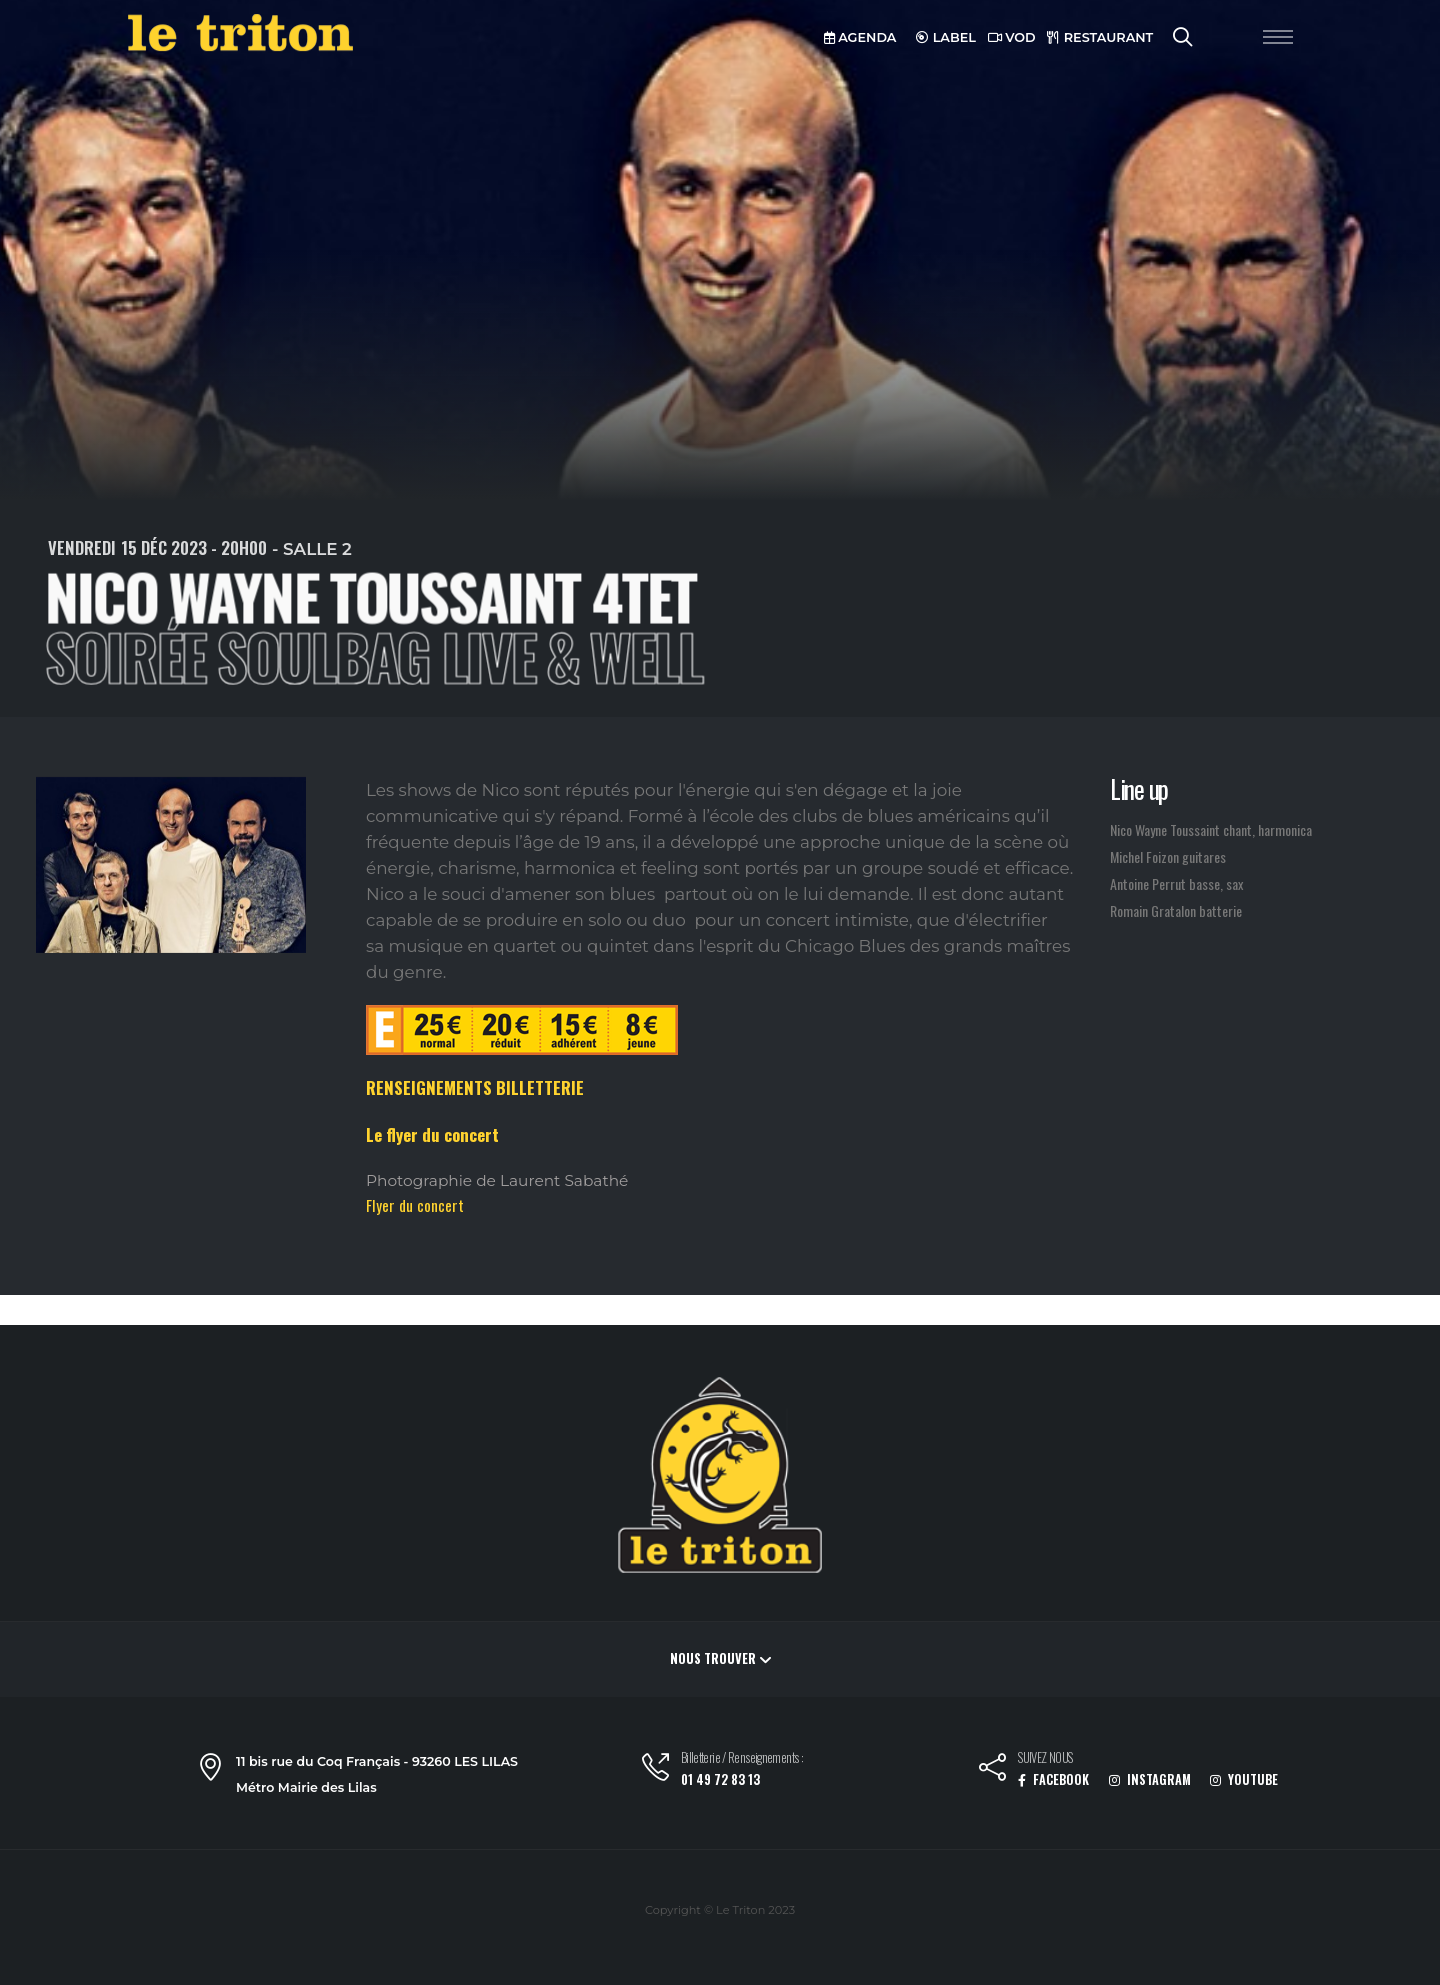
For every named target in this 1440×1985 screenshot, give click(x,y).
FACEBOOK (1053, 1779)
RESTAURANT (1100, 37)
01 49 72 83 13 (720, 1779)
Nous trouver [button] (720, 1658)
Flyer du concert (415, 1205)
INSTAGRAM (1150, 1779)
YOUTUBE (1244, 1779)
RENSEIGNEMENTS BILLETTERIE (475, 1087)
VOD (1012, 37)
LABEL (946, 37)
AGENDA (860, 37)
